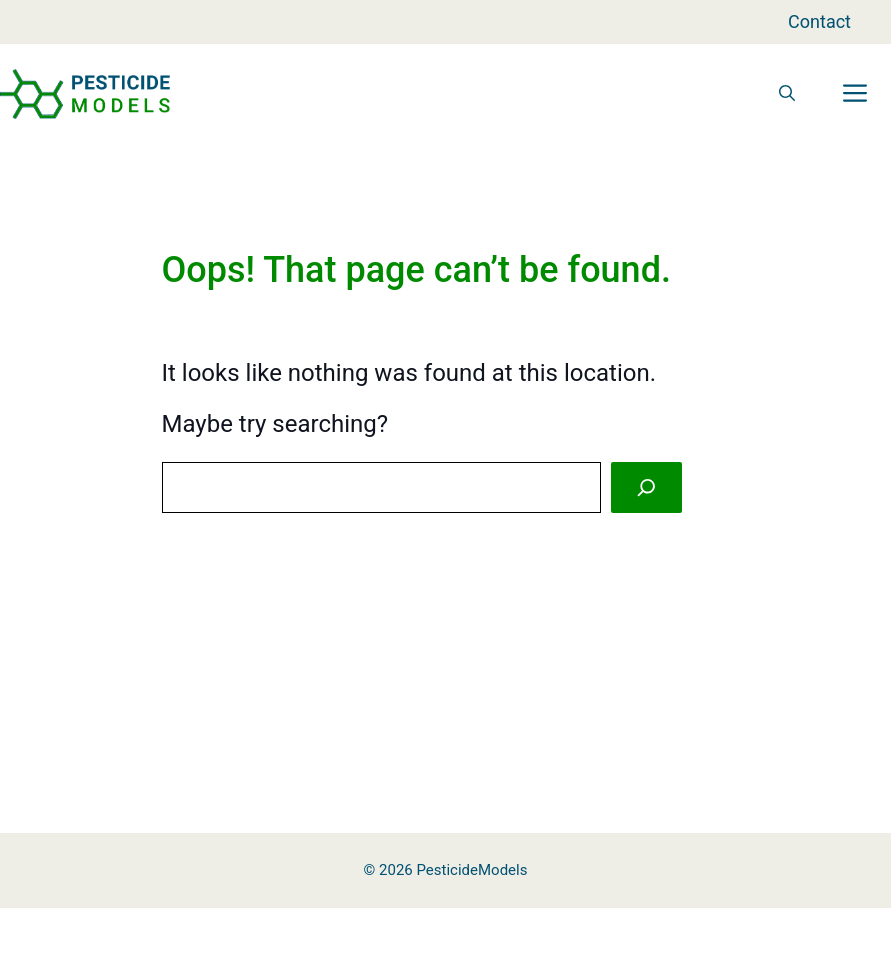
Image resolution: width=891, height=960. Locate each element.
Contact (819, 21)
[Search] (646, 487)
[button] (787, 94)
